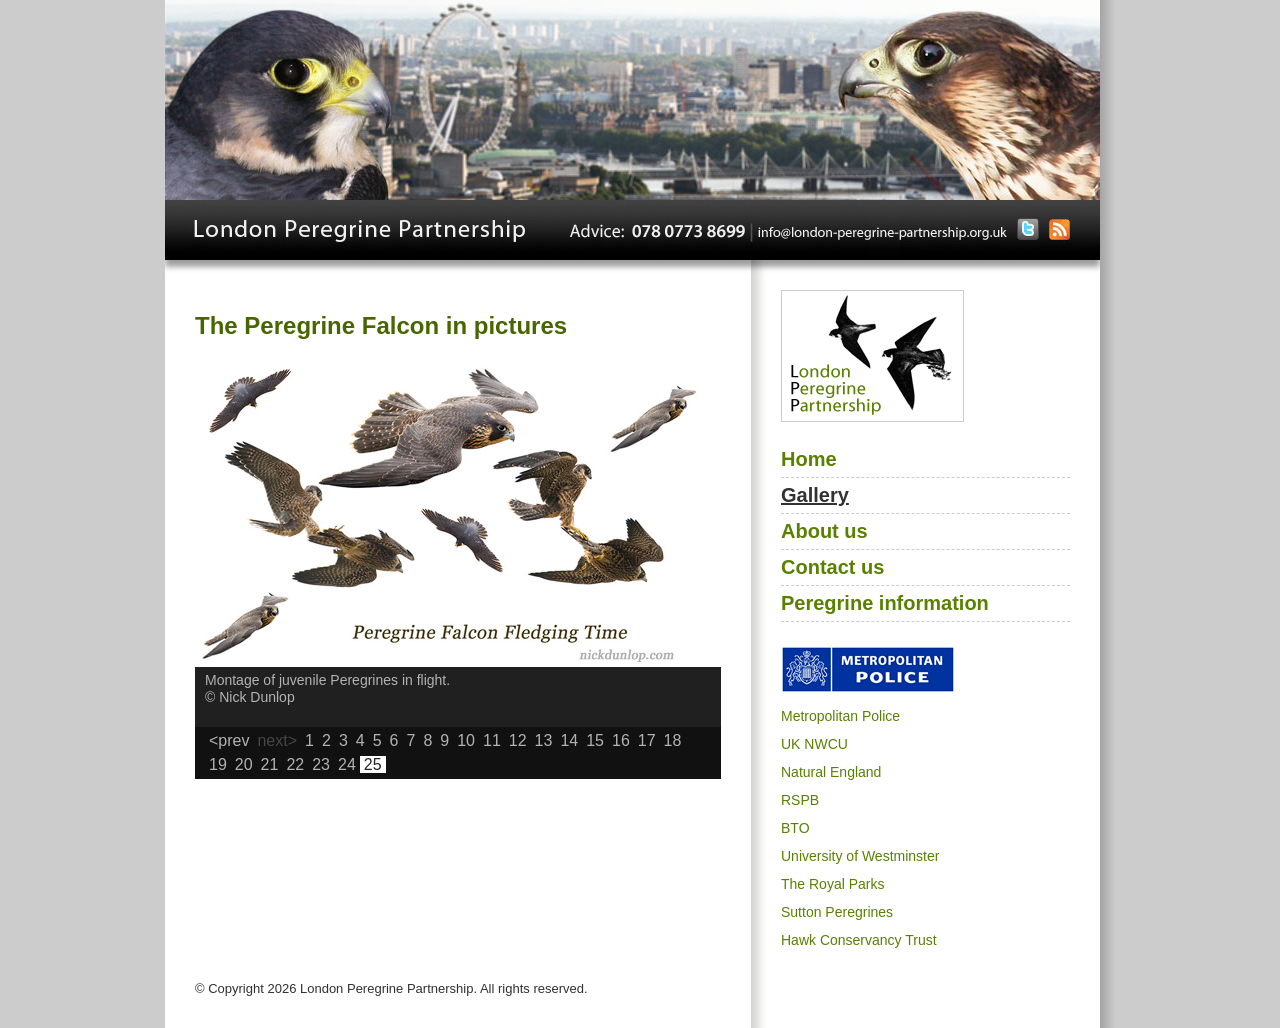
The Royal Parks (832, 884)
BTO (795, 828)
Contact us (832, 567)
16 (621, 740)
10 (466, 740)
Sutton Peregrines (837, 912)
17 (647, 740)
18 (673, 740)
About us (824, 531)
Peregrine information (885, 603)
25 (373, 764)
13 (544, 740)
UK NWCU (814, 744)
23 (321, 764)
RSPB (800, 800)
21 (270, 764)
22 (295, 764)
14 (569, 740)
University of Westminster (860, 856)
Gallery (815, 495)
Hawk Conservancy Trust (859, 940)
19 (218, 764)
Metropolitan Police (840, 716)
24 (347, 764)
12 (518, 740)
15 (595, 740)
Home (809, 459)
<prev (229, 740)
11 (492, 740)
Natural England (831, 772)
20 (244, 764)
